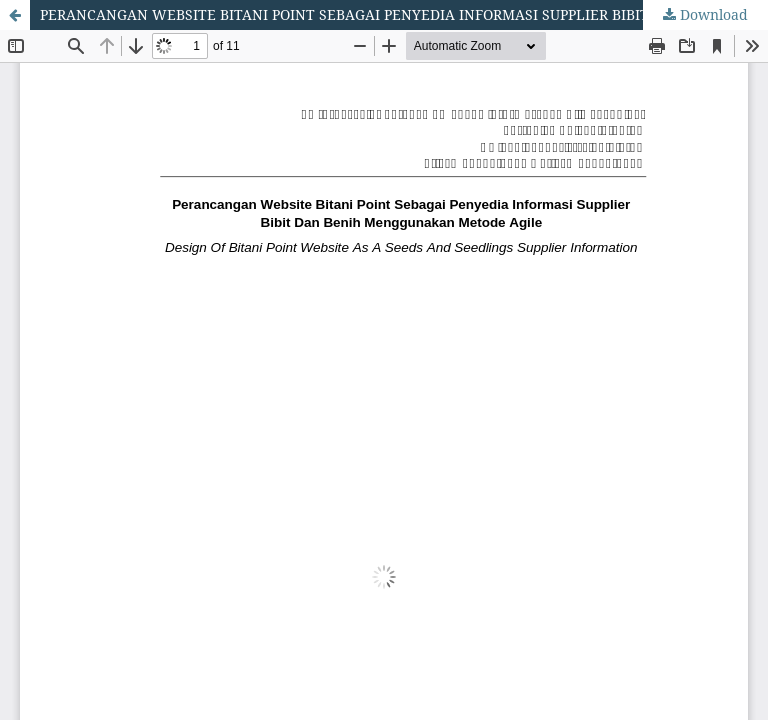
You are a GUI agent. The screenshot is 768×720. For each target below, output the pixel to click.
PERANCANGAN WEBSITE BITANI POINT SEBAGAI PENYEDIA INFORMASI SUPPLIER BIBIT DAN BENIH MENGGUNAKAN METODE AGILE (404, 14)
